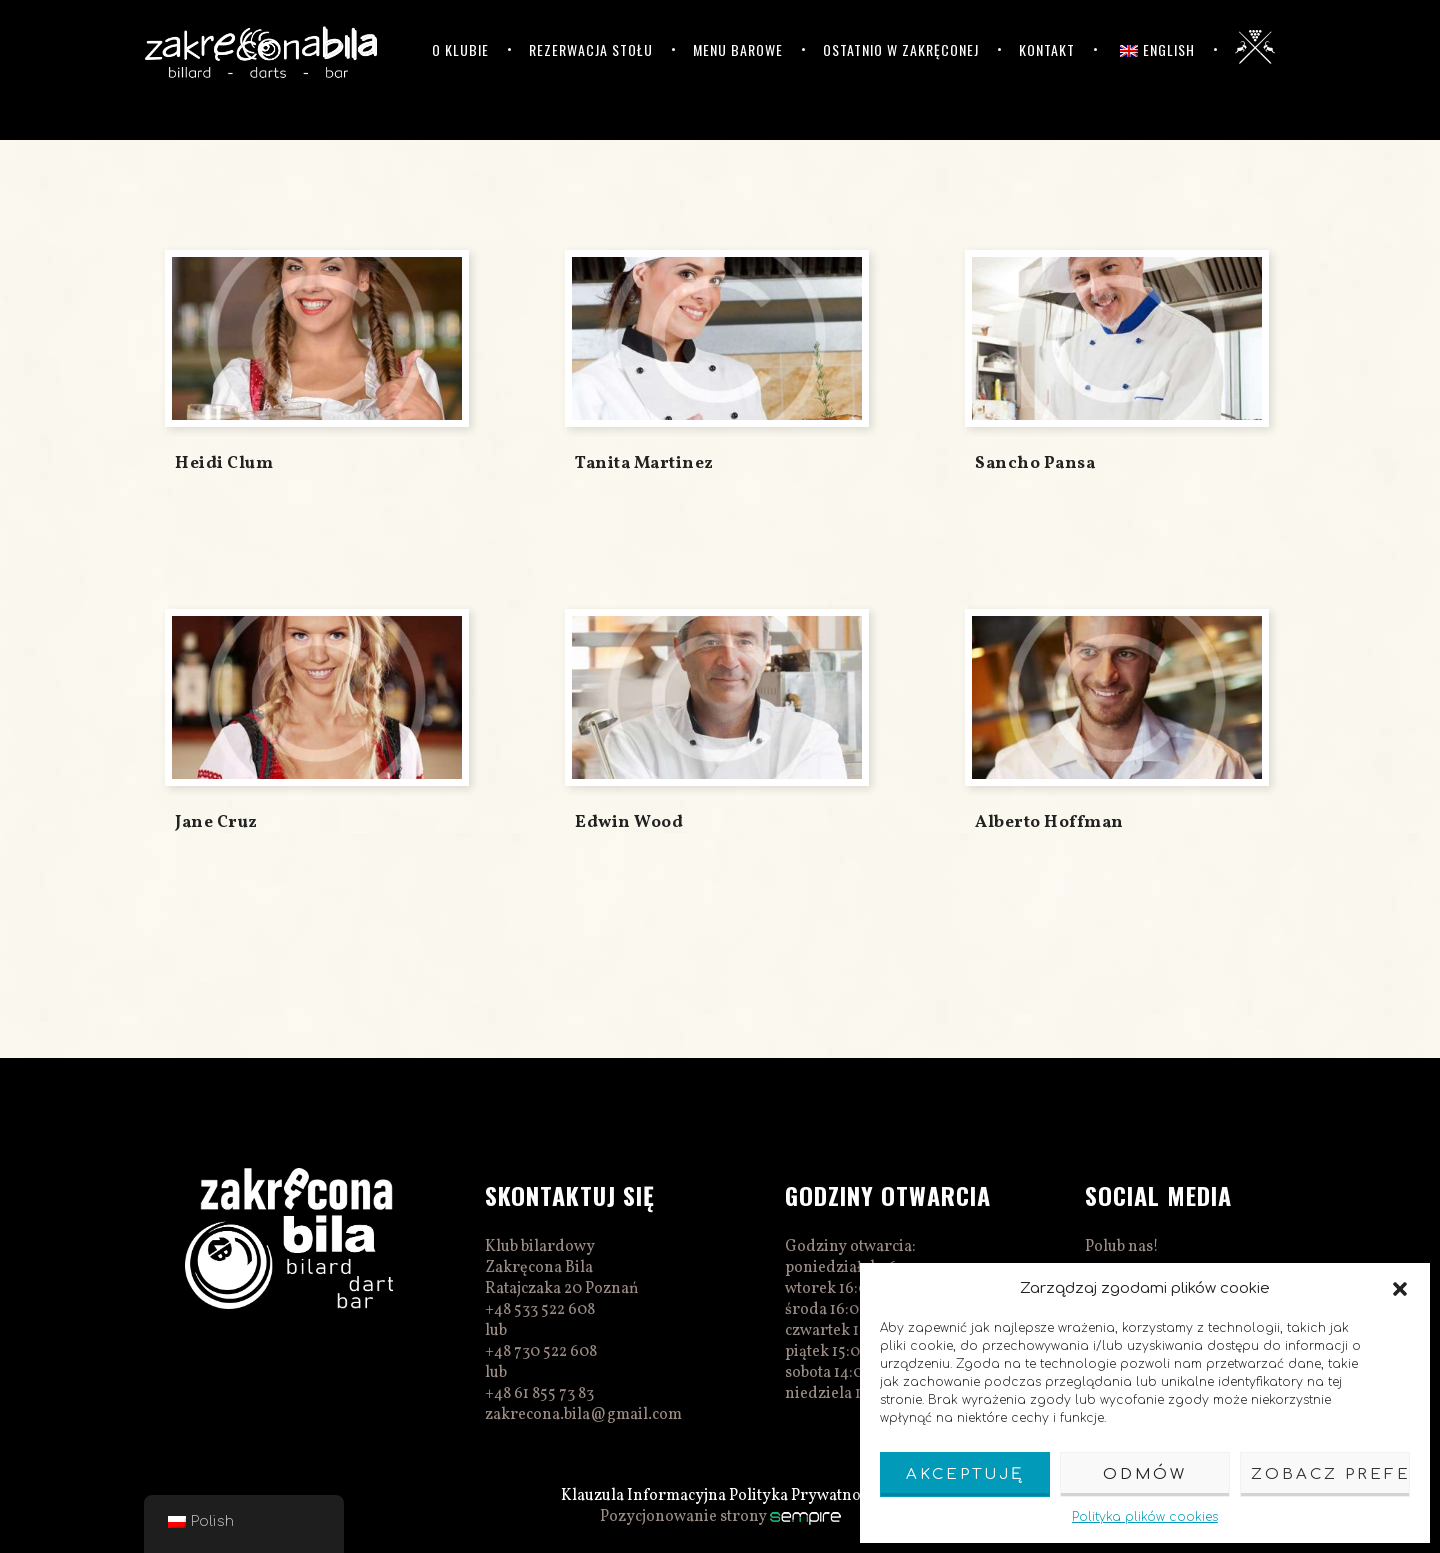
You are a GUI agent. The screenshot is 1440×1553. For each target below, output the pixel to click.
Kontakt (1047, 49)
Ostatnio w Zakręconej (901, 49)
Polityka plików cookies (1145, 1517)
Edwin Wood (629, 822)
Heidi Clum (224, 463)
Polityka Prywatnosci (804, 1496)
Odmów (1145, 1474)
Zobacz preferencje (1330, 1474)
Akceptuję (965, 1474)
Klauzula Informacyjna (643, 1496)
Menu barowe (738, 49)
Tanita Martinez (644, 463)
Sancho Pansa (1035, 463)
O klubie (460, 49)
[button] (1400, 1289)
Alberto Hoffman (1049, 822)
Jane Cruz (216, 822)
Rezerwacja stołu (591, 49)
